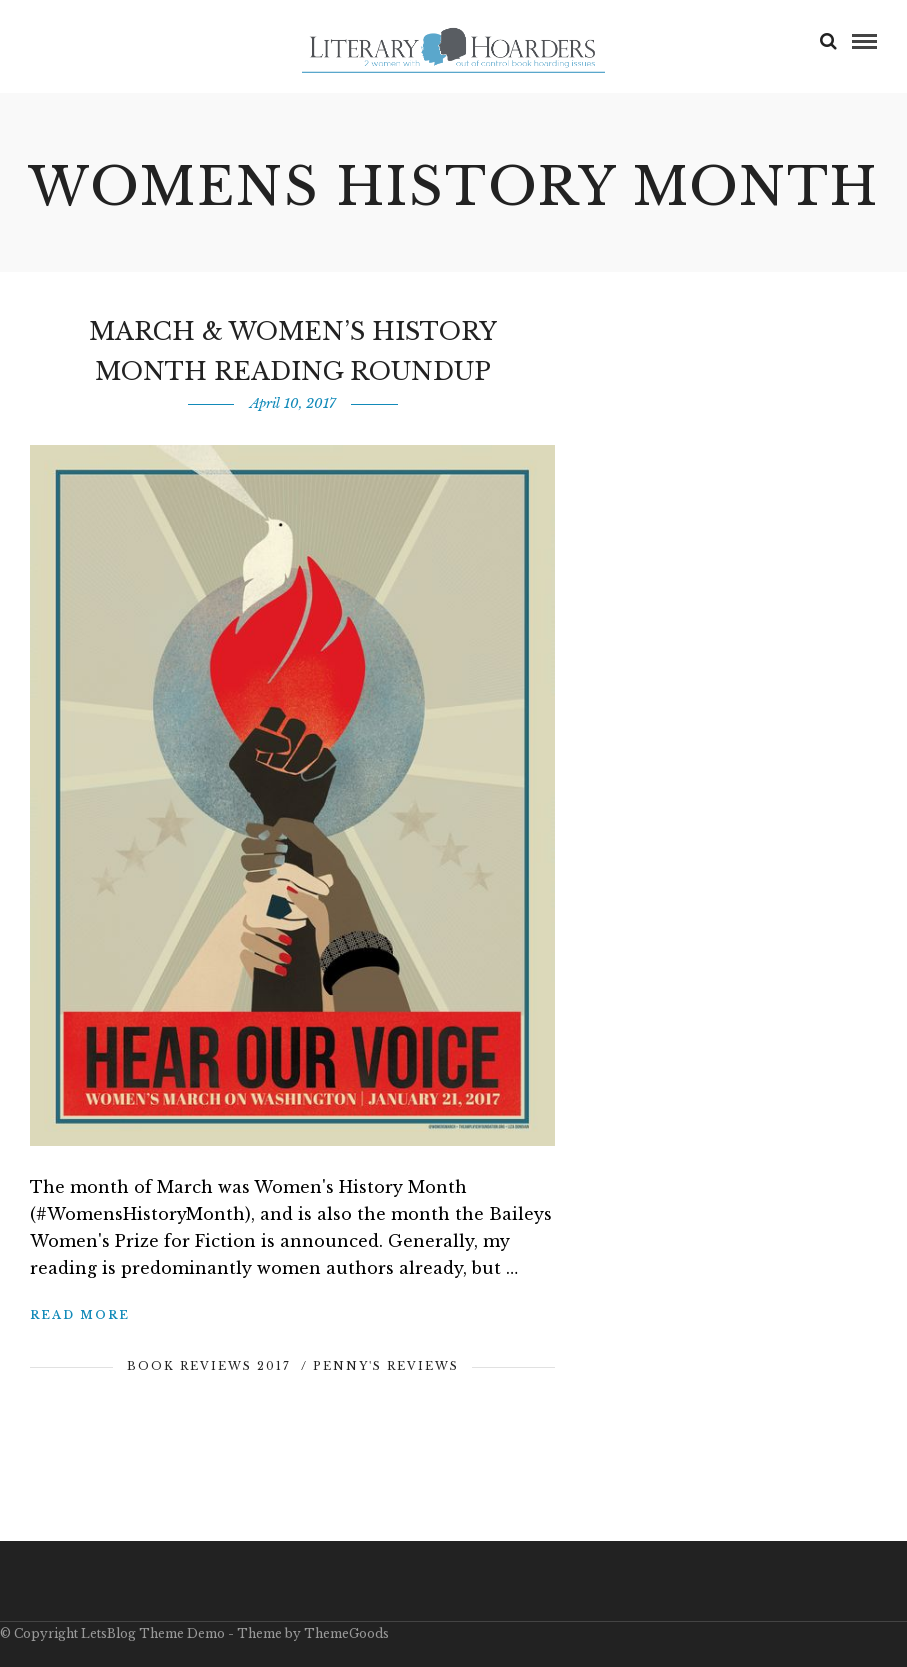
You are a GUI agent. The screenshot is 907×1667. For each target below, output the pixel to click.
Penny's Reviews (386, 1366)
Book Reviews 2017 (209, 1366)
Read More (80, 1315)
